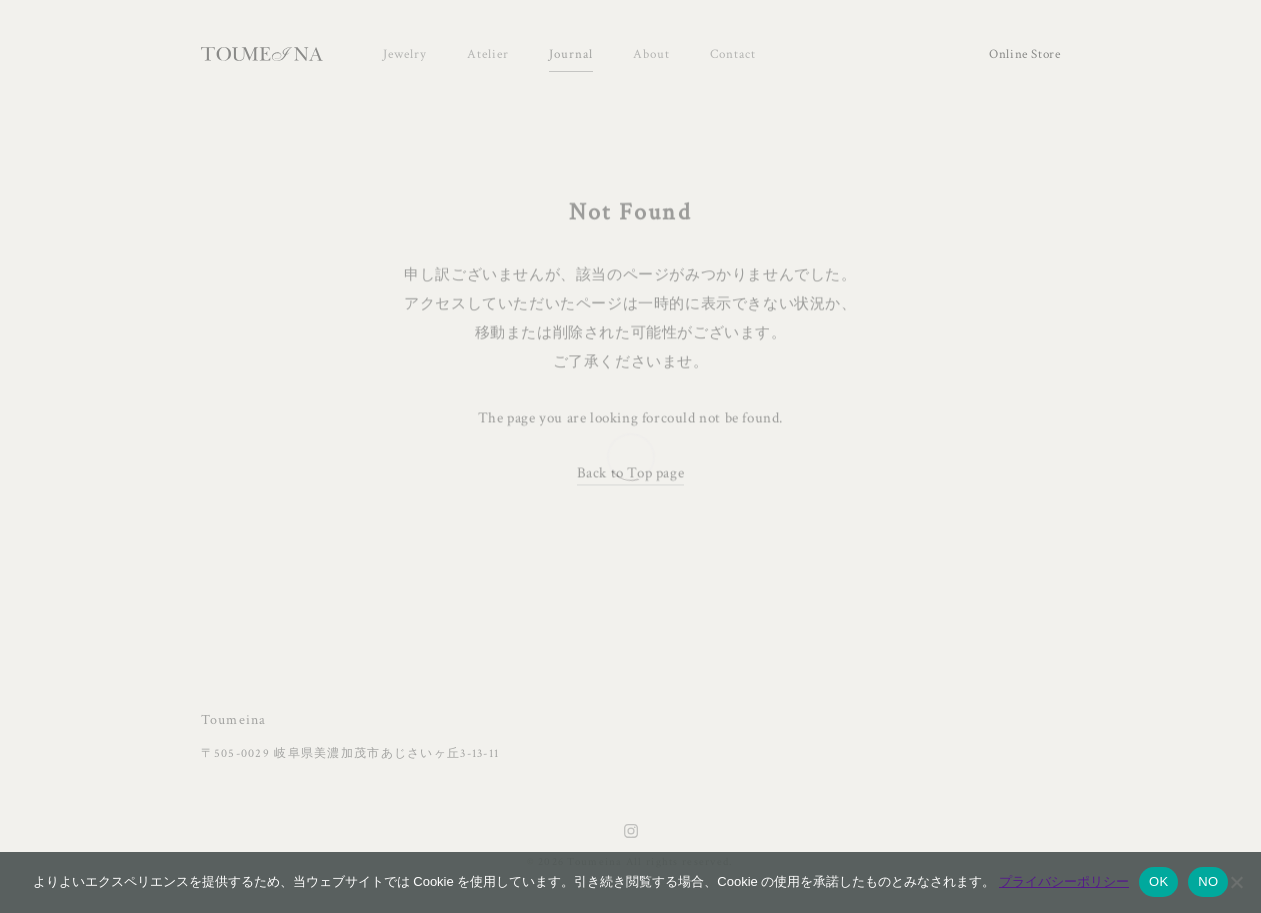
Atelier (488, 54)
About (651, 54)
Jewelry (405, 54)
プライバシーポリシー (1064, 881)
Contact (733, 54)
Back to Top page (631, 473)
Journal (571, 54)
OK (1158, 881)
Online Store (1025, 54)
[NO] (1236, 882)
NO (1208, 881)
